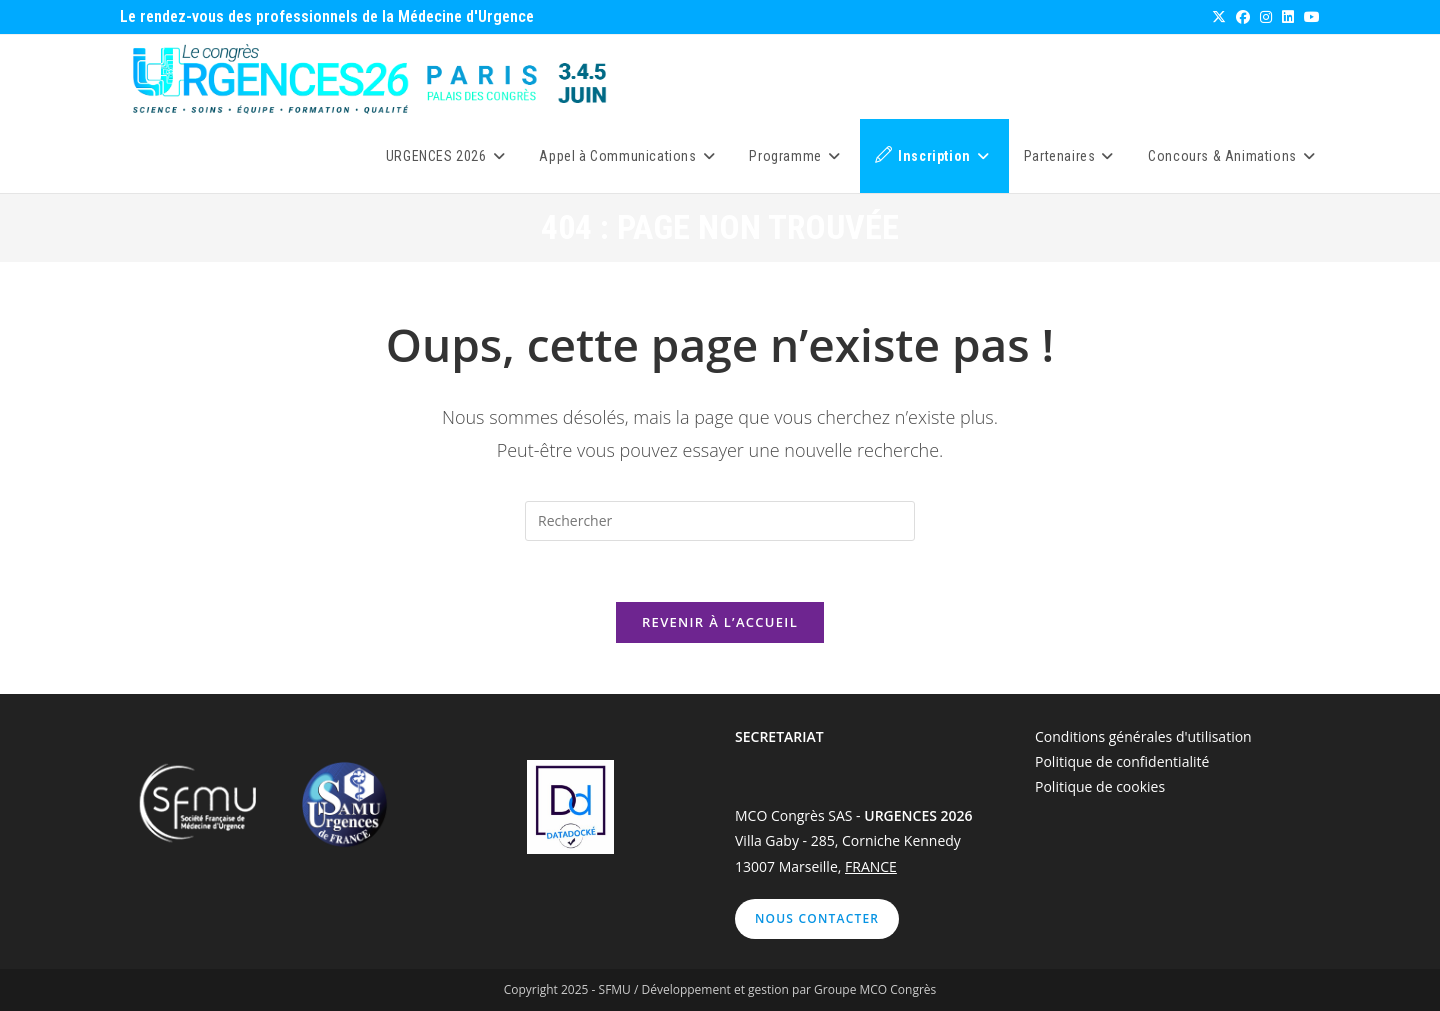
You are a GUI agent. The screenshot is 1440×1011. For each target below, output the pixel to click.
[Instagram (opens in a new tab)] (1265, 17)
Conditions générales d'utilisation (1143, 736)
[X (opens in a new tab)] (1218, 17)
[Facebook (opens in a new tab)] (1242, 17)
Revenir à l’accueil (720, 622)
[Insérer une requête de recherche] (720, 521)
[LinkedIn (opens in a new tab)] (1287, 17)
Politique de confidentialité (1122, 761)
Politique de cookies (1100, 786)
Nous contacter (817, 918)
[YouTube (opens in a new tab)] (1309, 17)
